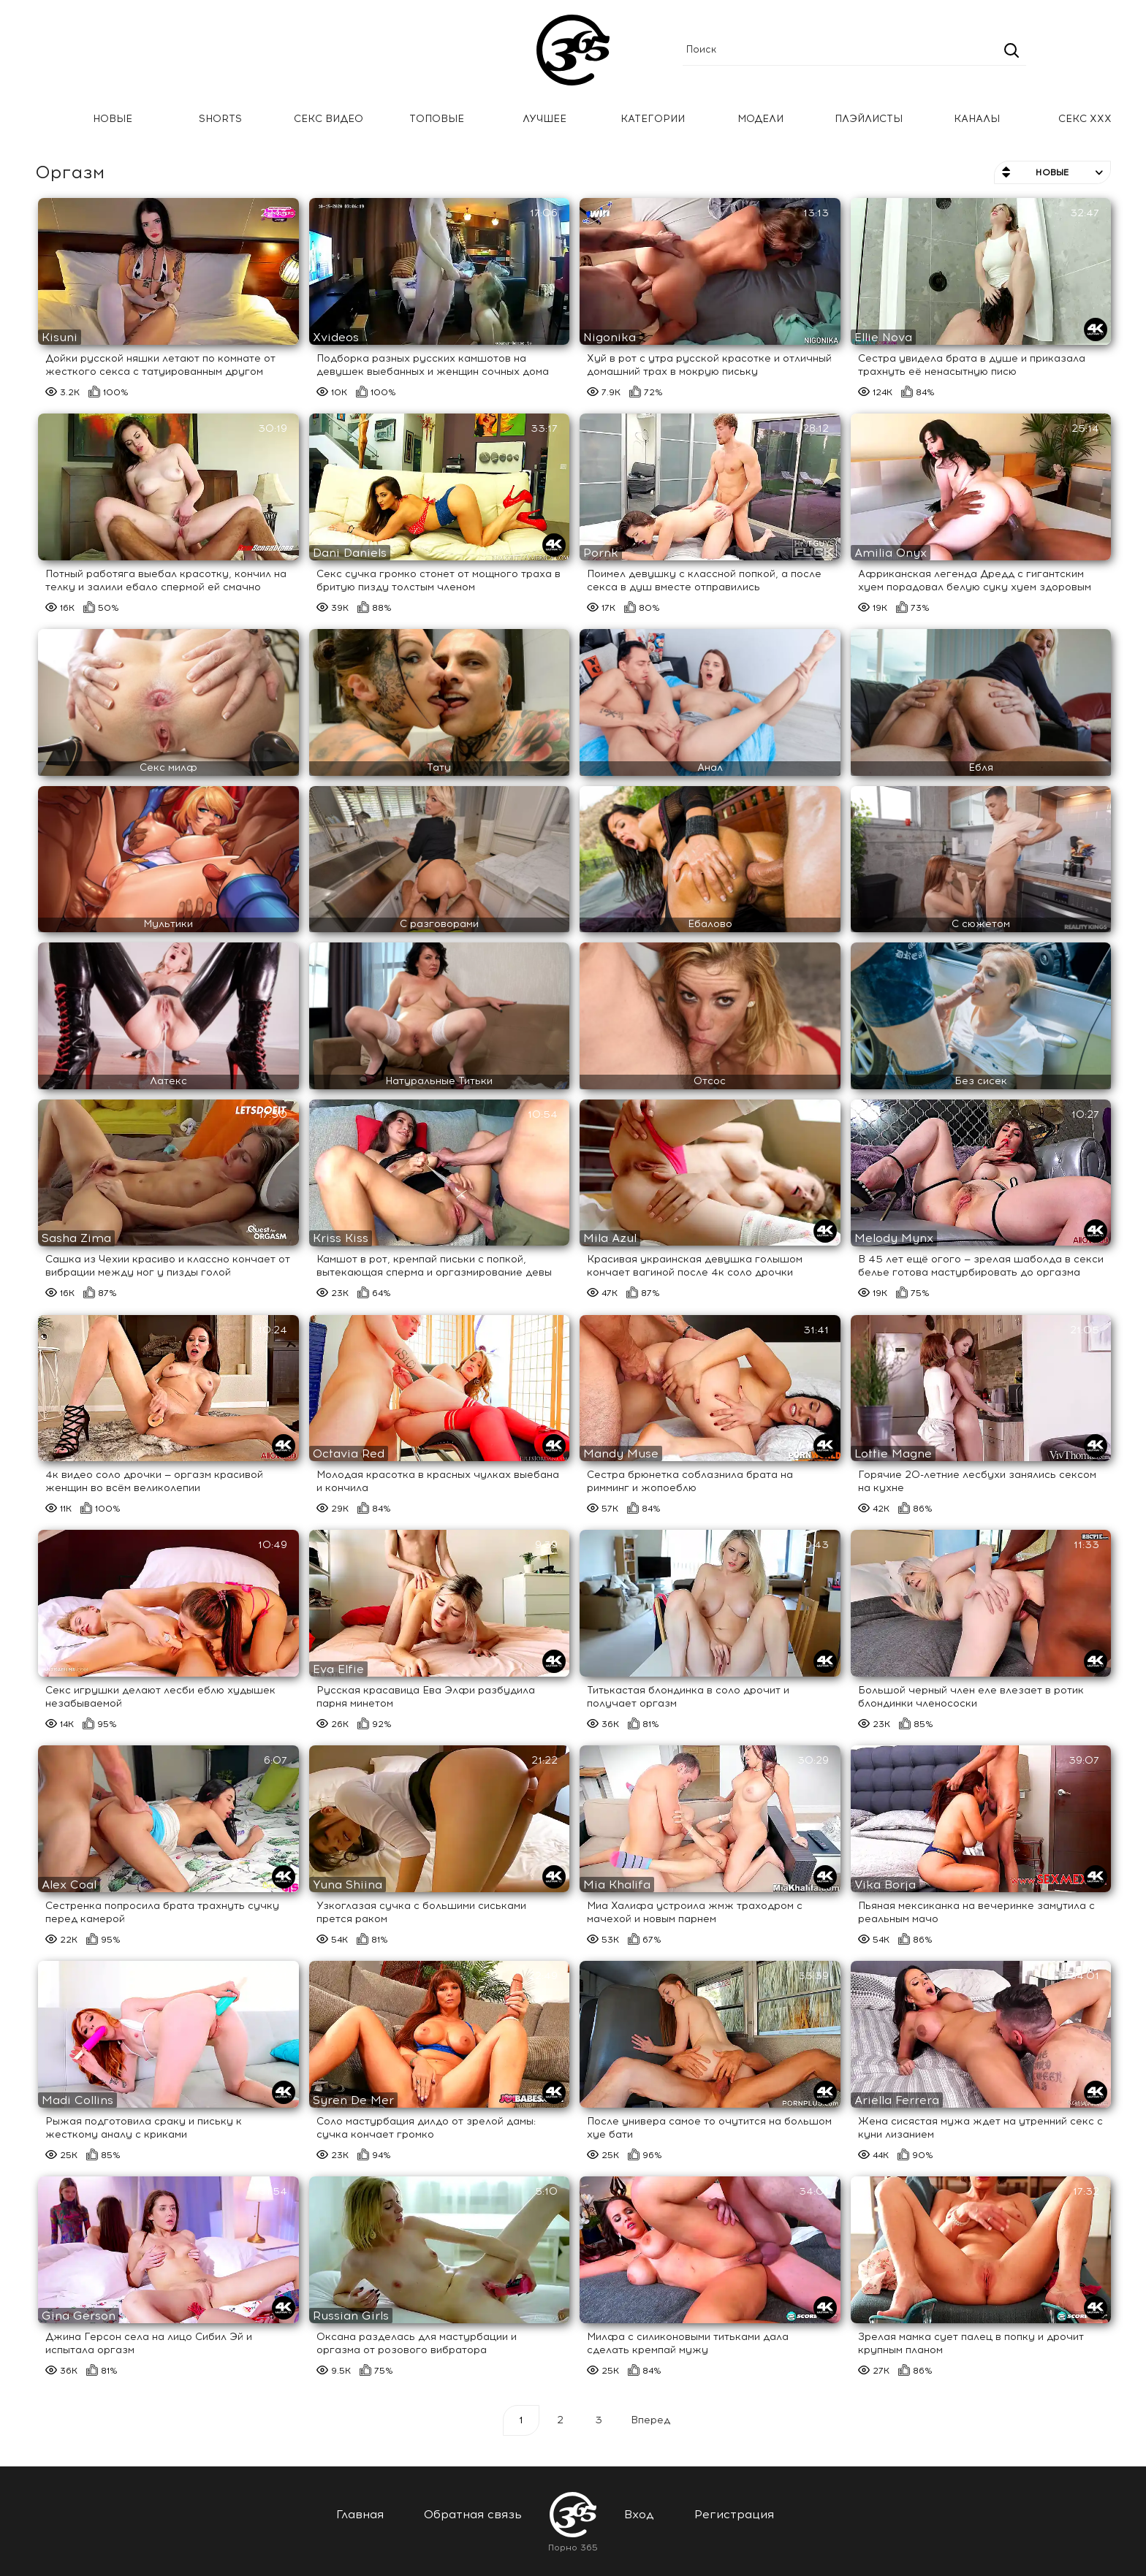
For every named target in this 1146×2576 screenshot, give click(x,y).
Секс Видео (328, 119)
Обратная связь (473, 2514)
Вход (639, 2514)
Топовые (436, 119)
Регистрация (734, 2514)
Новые (112, 119)
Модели (760, 119)
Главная (33, 119)
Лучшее (544, 119)
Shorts (220, 119)
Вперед (650, 2420)
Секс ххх (1085, 119)
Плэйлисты (869, 119)
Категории (653, 119)
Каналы (977, 119)
